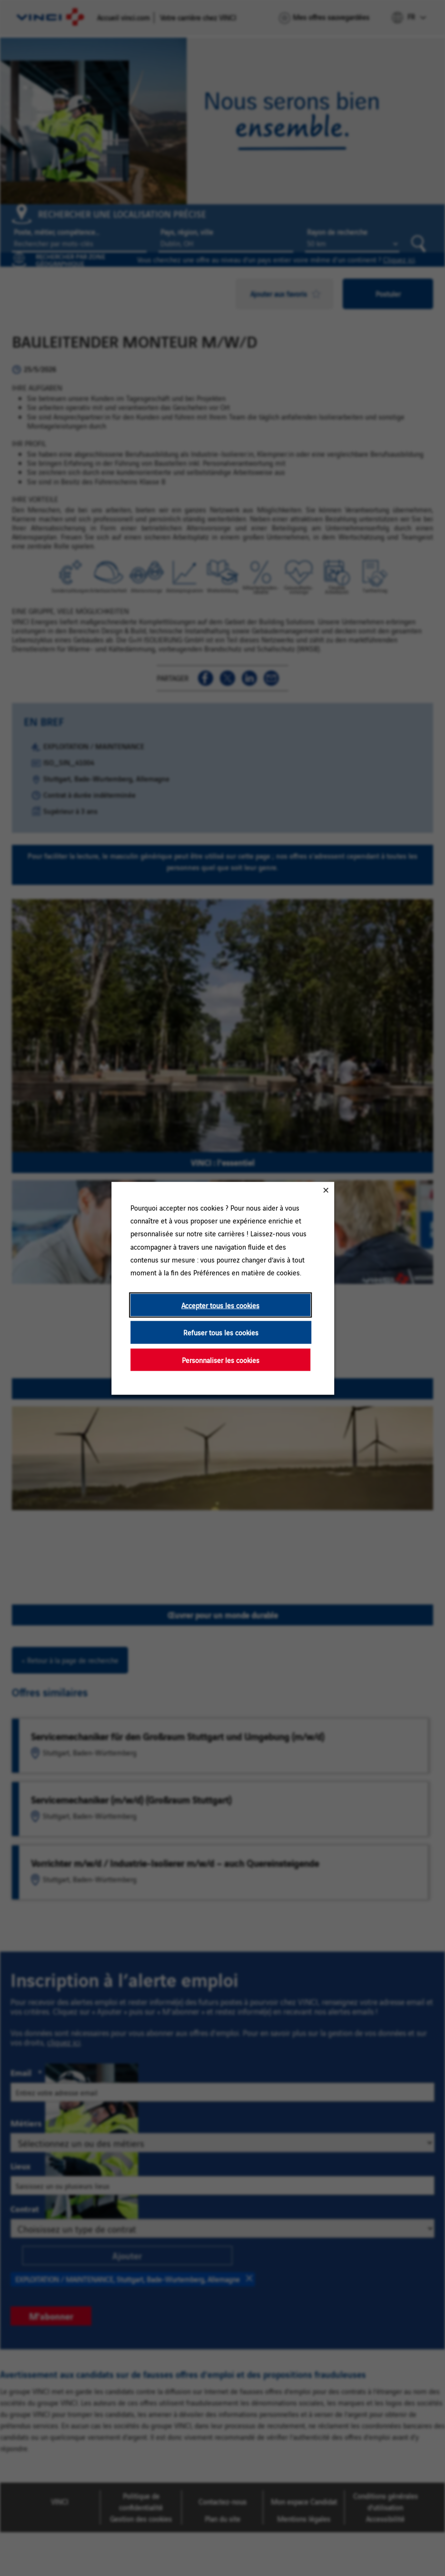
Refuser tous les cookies (220, 1332)
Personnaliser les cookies (220, 1359)
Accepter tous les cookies (220, 1305)
